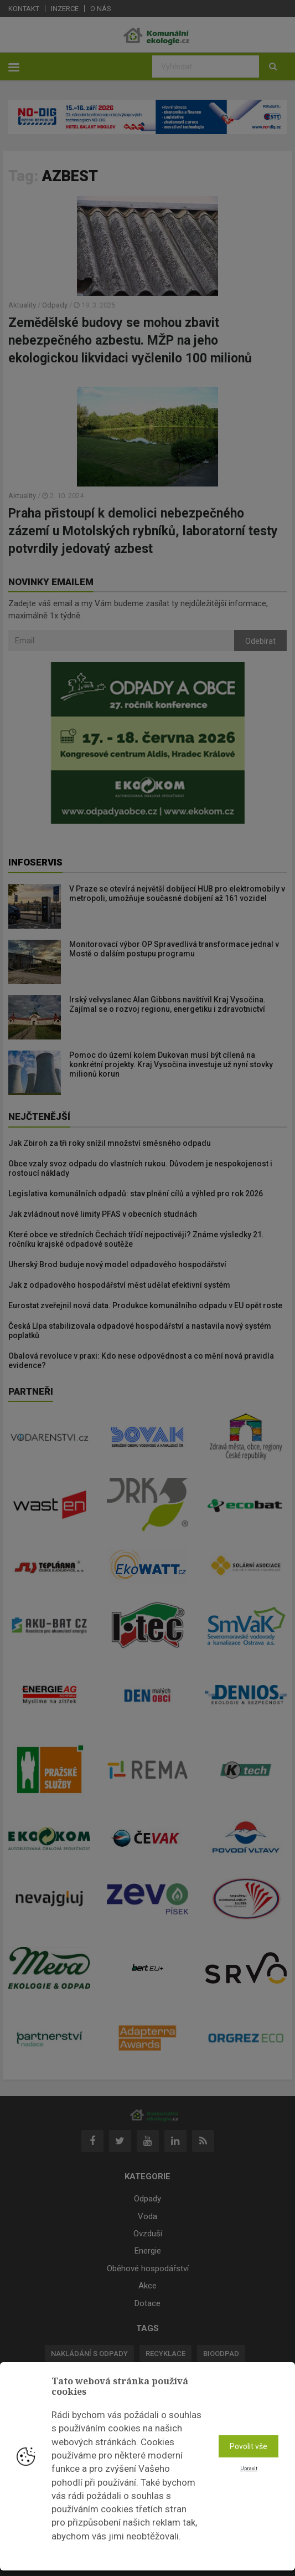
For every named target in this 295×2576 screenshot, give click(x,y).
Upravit (248, 2468)
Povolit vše (248, 2446)
